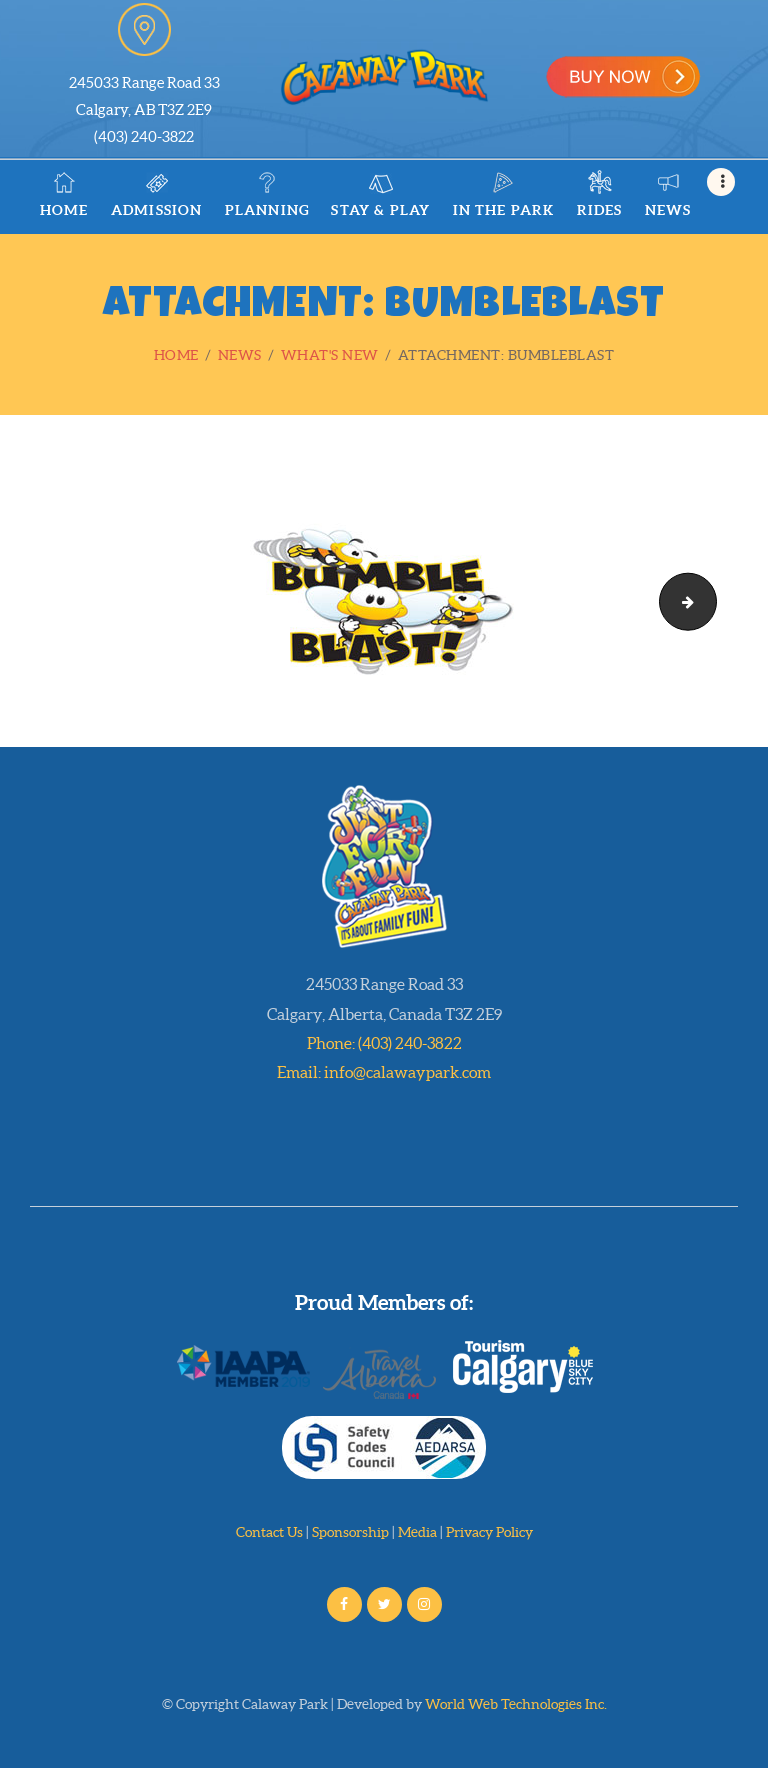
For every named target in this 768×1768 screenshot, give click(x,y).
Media (417, 1532)
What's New (330, 355)
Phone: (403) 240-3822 (384, 1043)
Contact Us (269, 1532)
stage (709, 601)
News (240, 355)
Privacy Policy (489, 1532)
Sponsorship (350, 1532)
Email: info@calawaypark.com (384, 1072)
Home (176, 355)
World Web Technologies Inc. (516, 1704)
